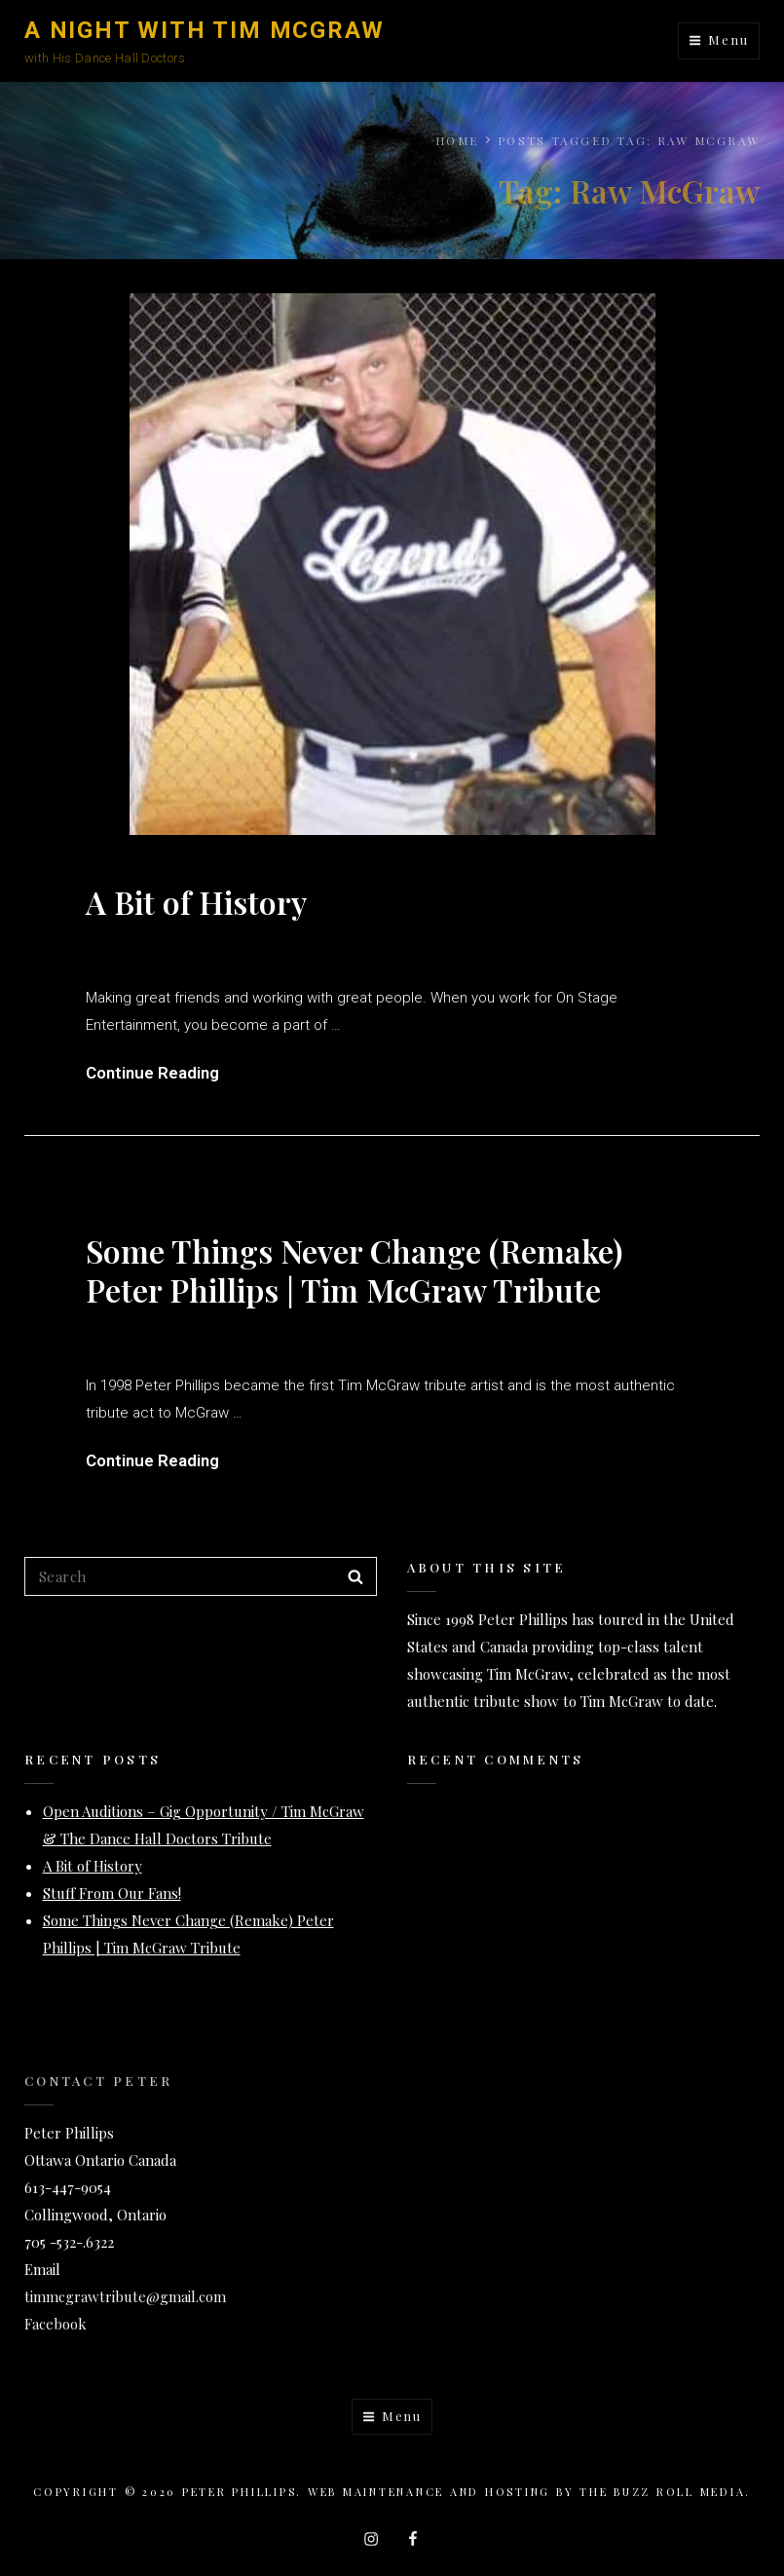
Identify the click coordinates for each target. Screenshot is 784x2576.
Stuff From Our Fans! (112, 1893)
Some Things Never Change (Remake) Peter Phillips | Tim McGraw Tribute (354, 1270)
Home (456, 140)
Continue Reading (152, 1072)
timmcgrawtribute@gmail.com (125, 2296)
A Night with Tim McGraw (204, 30)
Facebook (55, 2323)
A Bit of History (196, 902)
